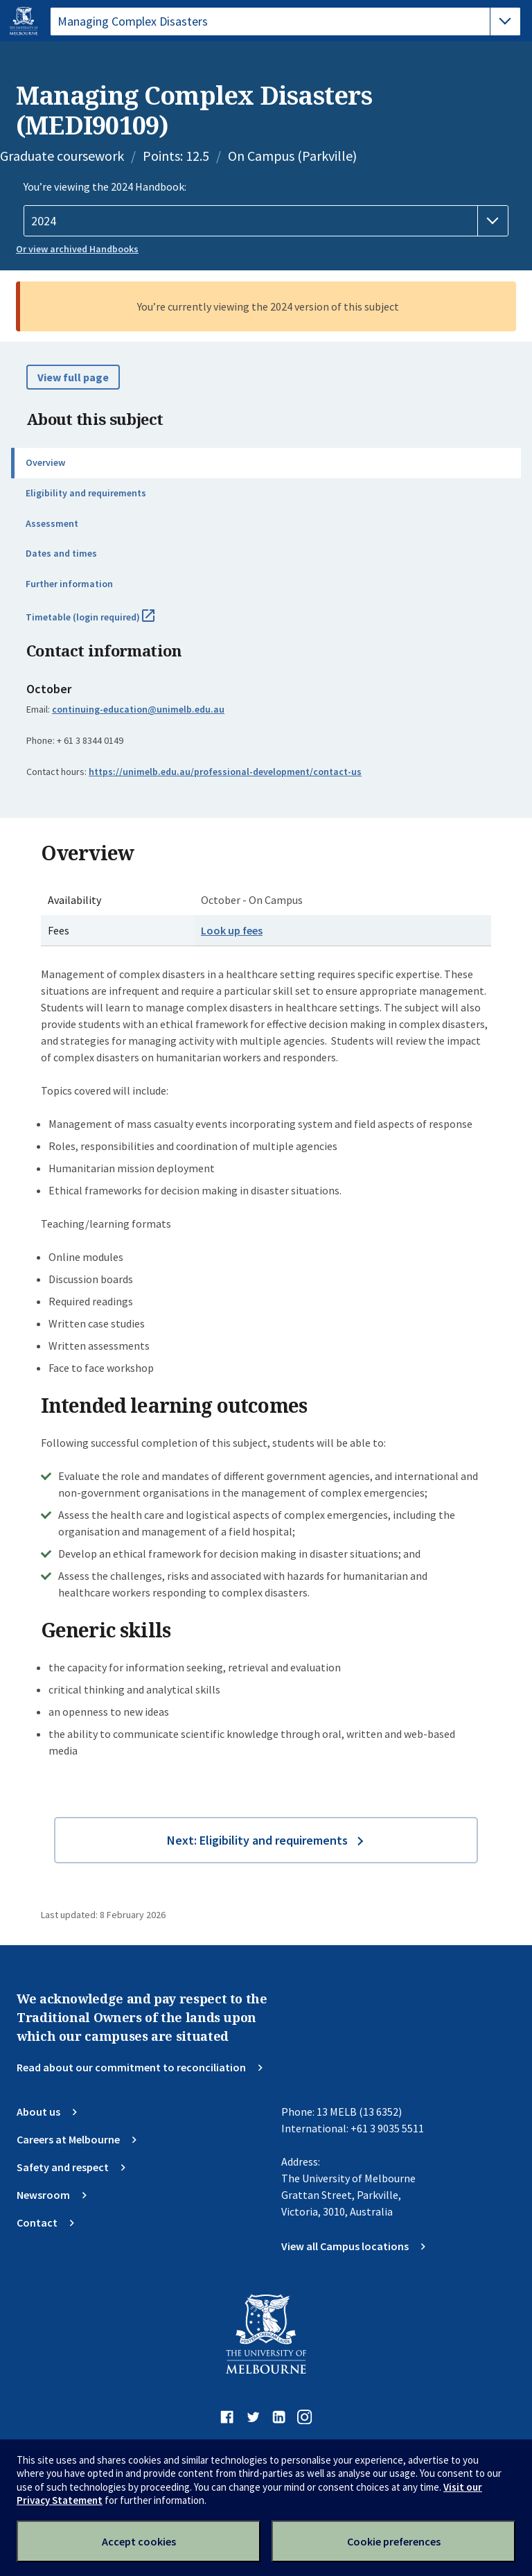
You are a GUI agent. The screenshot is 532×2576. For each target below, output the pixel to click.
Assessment (52, 523)
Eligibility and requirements (86, 493)
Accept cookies (139, 2541)
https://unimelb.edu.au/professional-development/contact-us (225, 771)
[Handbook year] (266, 221)
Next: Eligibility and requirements (257, 1840)
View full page (73, 377)
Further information (69, 583)
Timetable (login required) (105, 622)
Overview (45, 462)
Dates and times (61, 553)
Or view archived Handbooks (77, 249)
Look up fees (232, 930)
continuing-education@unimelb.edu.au (138, 709)
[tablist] (285, 21)
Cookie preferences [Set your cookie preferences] (394, 2541)
